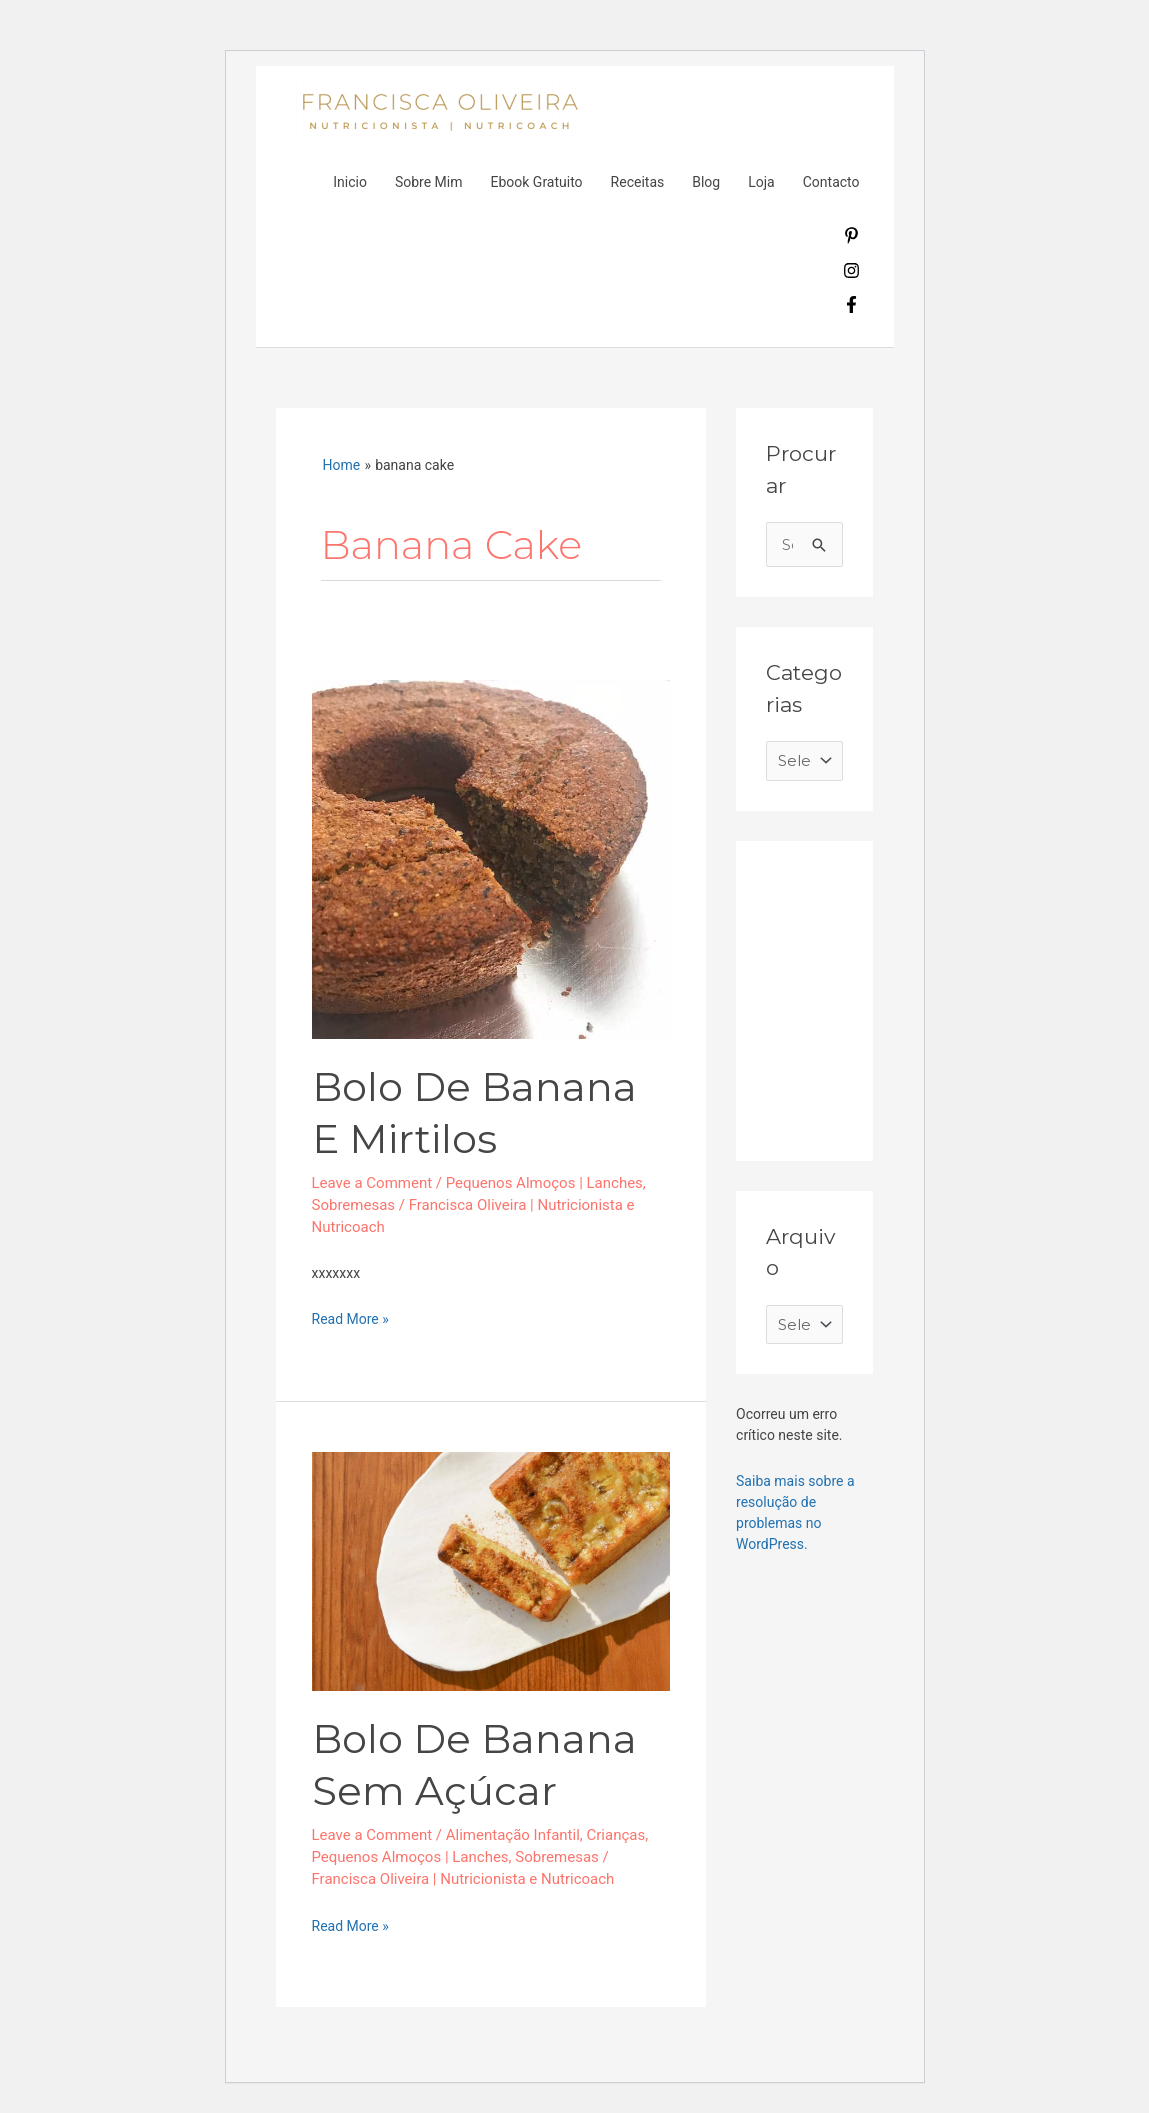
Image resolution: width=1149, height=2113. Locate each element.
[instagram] (851, 274)
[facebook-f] (851, 308)
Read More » (350, 1318)
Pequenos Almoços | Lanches (544, 1183)
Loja (761, 182)
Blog (706, 182)
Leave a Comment (372, 1183)
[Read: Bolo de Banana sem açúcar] (491, 1570)
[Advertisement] (916, 996)
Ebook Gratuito (536, 182)
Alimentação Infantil (513, 1835)
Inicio (350, 182)
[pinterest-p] (851, 239)
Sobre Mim (429, 182)
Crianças (616, 1835)
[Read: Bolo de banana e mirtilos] (491, 858)
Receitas (638, 182)
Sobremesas (354, 1205)
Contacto (831, 182)
